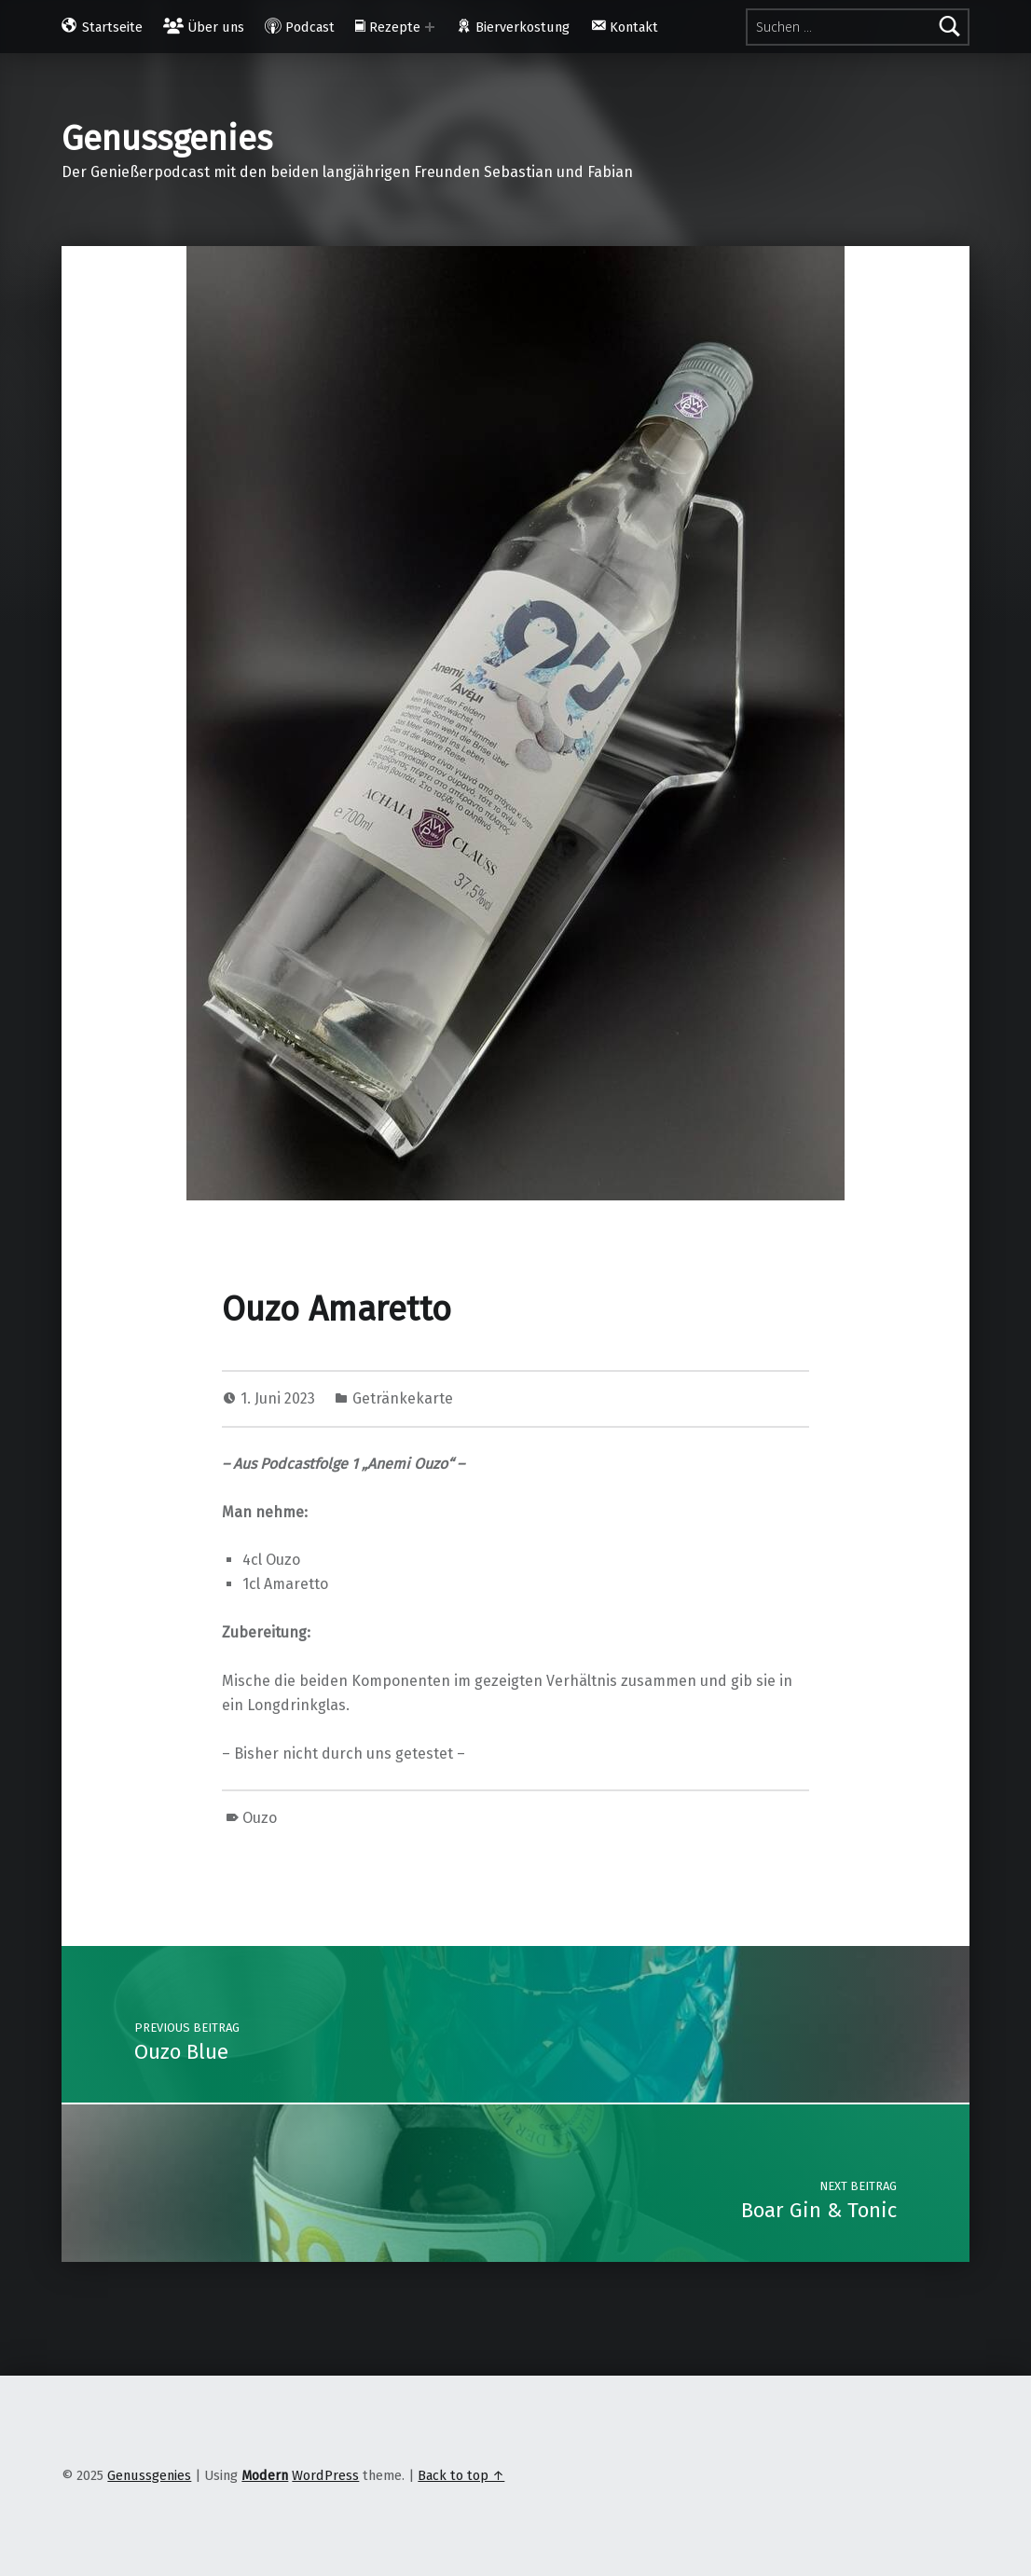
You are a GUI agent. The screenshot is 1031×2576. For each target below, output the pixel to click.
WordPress (325, 2475)
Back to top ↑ (461, 2475)
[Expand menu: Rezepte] (429, 27)
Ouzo (259, 1818)
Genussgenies (167, 138)
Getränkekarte (402, 1398)
